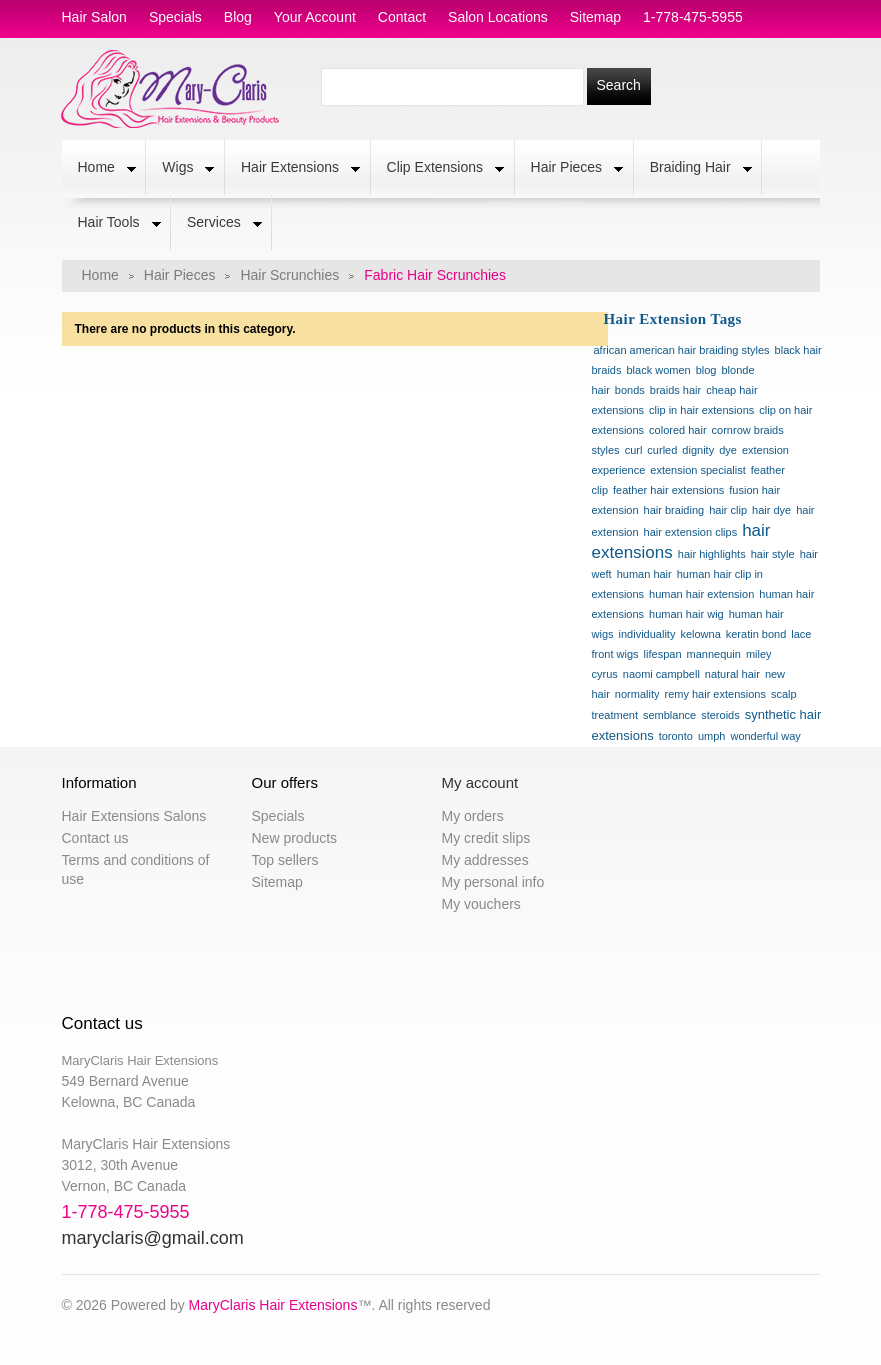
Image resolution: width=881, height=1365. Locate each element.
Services (216, 224)
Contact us (95, 838)
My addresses (485, 860)
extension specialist (697, 470)
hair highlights (712, 554)
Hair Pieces (569, 169)
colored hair (677, 430)
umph (712, 736)
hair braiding (674, 510)
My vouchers (481, 904)
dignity (698, 450)
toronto (676, 736)
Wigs (180, 169)
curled (662, 450)
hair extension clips (691, 532)
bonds (630, 390)
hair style (773, 554)
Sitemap (277, 882)
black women (658, 370)
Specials (278, 816)
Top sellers (285, 860)
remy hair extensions (715, 694)
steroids (720, 715)
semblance (669, 715)
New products (295, 838)
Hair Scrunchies (289, 275)
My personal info (493, 882)
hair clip (728, 510)
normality (637, 694)
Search (619, 85)
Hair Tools (111, 224)
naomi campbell (661, 674)
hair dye (771, 510)
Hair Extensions (292, 169)
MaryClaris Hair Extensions (273, 1305)
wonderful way (765, 736)
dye (728, 450)
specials (175, 17)
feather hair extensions (668, 490)
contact (402, 17)
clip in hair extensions (701, 410)
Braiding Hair (693, 169)
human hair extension (701, 594)
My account (480, 782)
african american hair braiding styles (682, 350)
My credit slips (486, 838)
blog (238, 17)
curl (634, 450)
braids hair (675, 390)
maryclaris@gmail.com (153, 1238)
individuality (647, 634)
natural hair (732, 674)
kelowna (700, 634)
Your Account (315, 17)
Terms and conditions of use (136, 869)
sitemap (595, 17)
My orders (473, 816)
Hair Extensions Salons (134, 816)
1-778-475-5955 (693, 17)
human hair (644, 574)
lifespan (663, 654)
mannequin (714, 654)
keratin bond (756, 634)
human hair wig (686, 614)
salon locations (498, 17)
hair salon (94, 17)
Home (99, 169)
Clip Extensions (438, 169)
